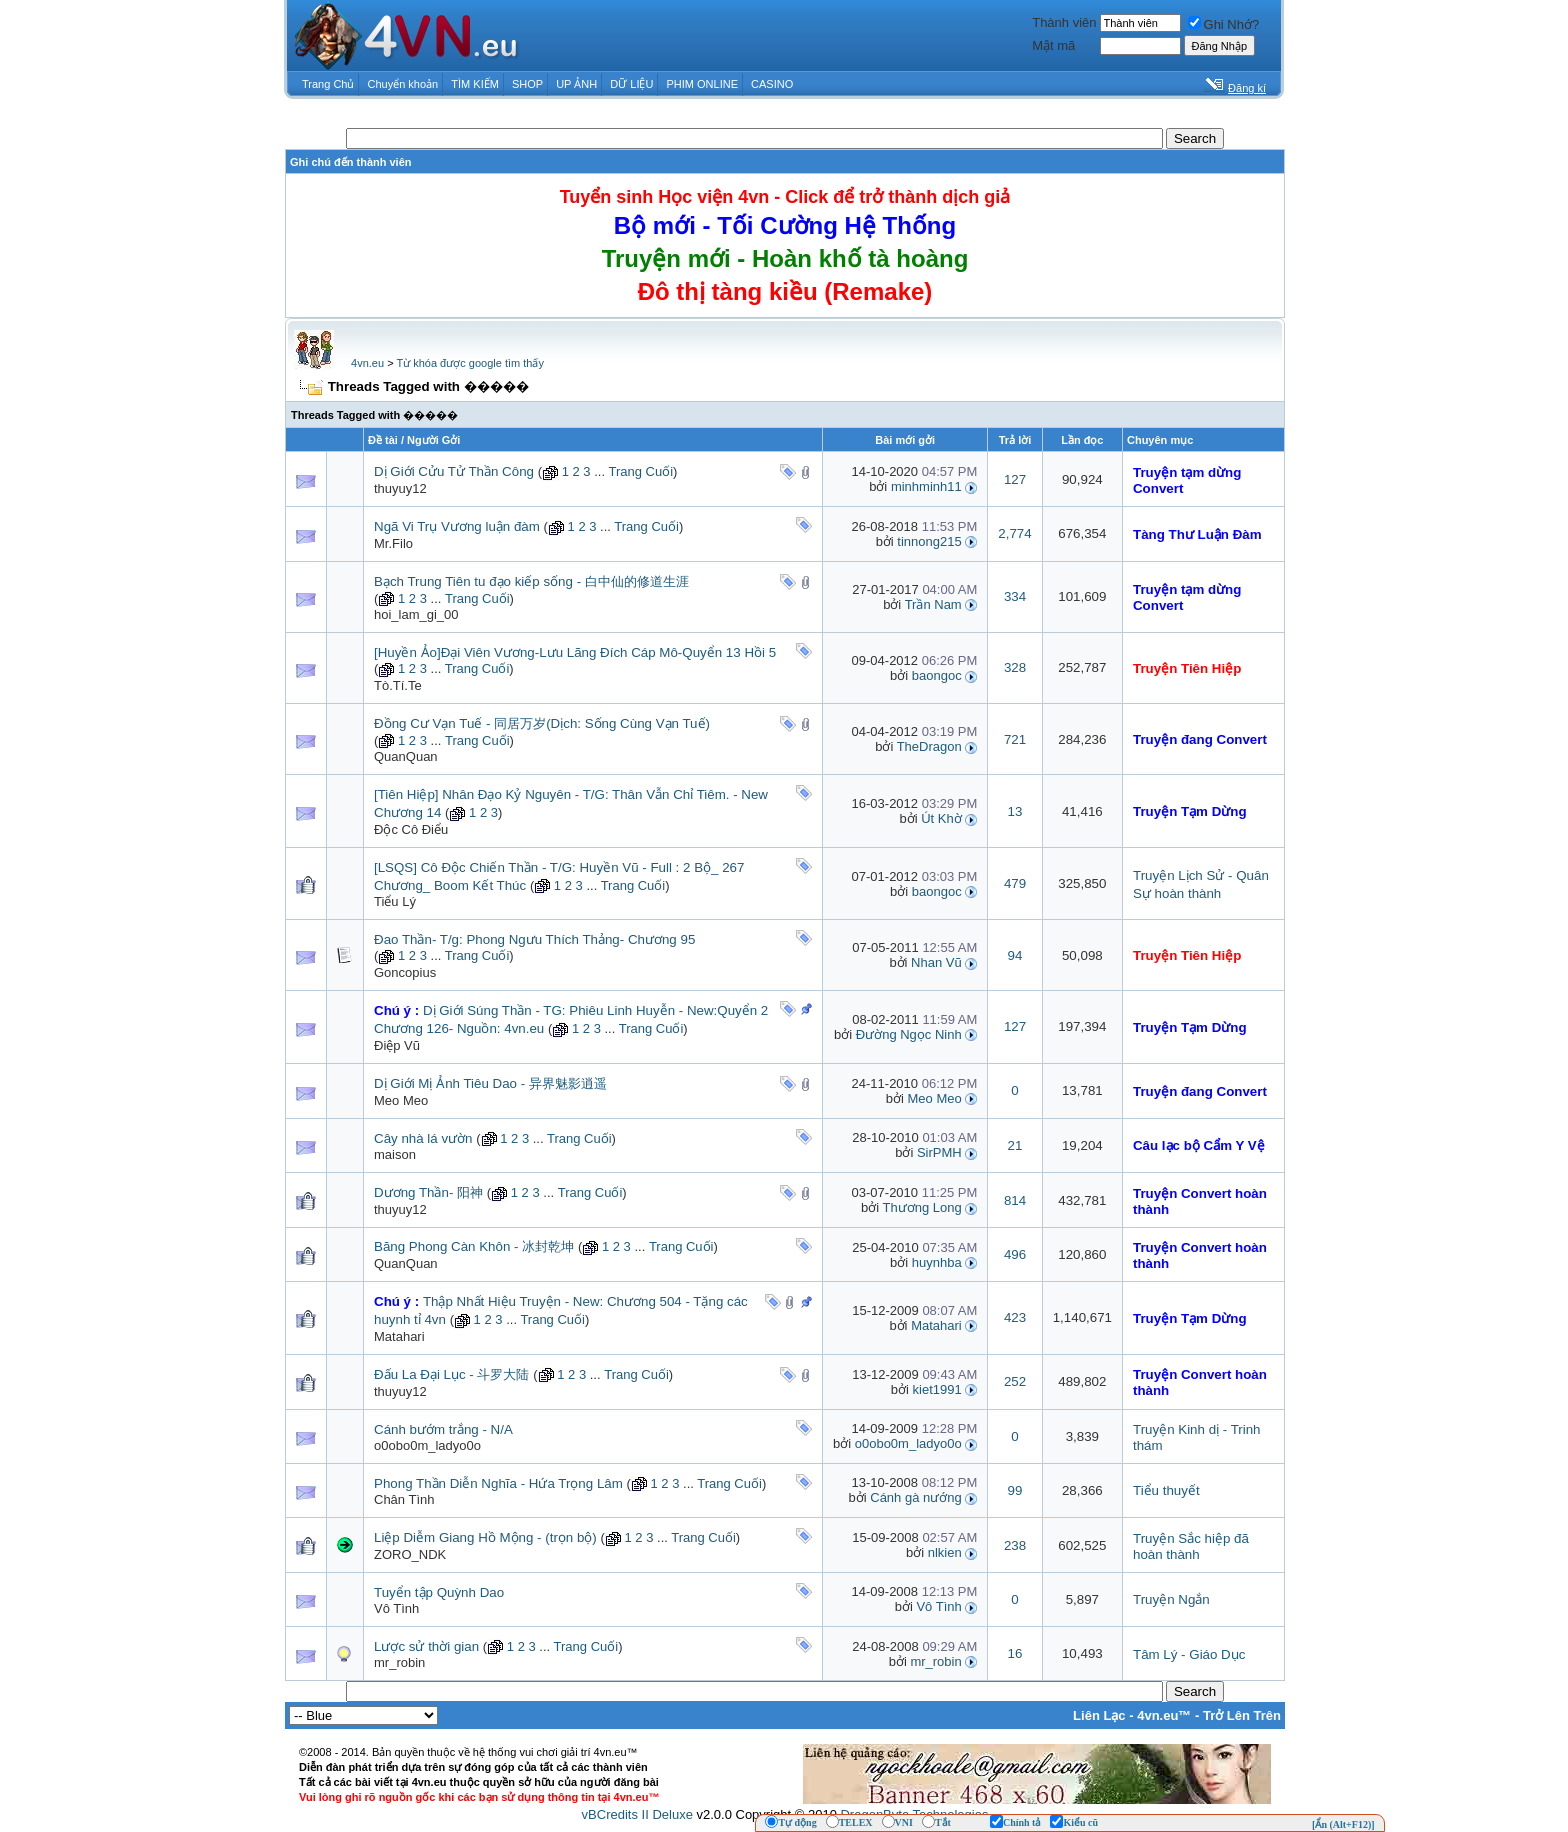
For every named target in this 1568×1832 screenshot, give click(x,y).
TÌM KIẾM (475, 84)
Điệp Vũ (397, 1045)
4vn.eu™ (1164, 1715)
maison (395, 1154)
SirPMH (939, 1152)
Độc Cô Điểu (411, 829)
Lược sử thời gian (426, 1646)
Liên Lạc (1099, 1715)
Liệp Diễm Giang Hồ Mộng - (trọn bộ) (485, 1537)
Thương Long (922, 1207)
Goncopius (405, 972)
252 (1015, 1381)
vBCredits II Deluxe (637, 1814)
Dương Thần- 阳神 (428, 1192)
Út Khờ (941, 818)
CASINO (772, 84)
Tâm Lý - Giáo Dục (1189, 1654)
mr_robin (399, 1662)
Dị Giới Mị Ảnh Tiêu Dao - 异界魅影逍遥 (490, 1083)
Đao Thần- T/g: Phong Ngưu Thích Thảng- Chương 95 (534, 939)
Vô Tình (396, 1608)
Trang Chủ (328, 84)
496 (1015, 1254)
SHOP (527, 84)
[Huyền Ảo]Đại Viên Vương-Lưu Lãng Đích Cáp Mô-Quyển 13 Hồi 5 (575, 652)
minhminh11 (926, 486)
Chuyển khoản (403, 84)
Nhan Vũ (936, 962)
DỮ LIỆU (631, 84)
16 (1015, 1653)
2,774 (1014, 533)
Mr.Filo (393, 543)
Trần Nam (933, 604)
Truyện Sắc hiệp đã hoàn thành (1191, 1546)
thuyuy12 (400, 488)
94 (1015, 955)
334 (1015, 596)
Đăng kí (1247, 88)
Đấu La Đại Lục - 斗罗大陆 (451, 1374)
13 (1015, 811)
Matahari (399, 1336)
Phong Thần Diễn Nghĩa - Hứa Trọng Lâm (498, 1483)
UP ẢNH (576, 84)
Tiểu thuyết (1166, 1490)
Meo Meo (401, 1100)
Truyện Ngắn (1171, 1599)
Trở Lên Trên (1242, 1715)
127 (1015, 479)
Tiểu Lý (395, 901)
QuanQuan (406, 756)
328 (1015, 667)
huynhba (937, 1262)
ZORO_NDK (410, 1554)
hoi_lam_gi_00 (416, 614)
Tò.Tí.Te (398, 685)
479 (1015, 883)
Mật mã (1053, 45)
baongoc (937, 675)
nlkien (945, 1552)
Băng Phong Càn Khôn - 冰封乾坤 (474, 1246)
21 (1015, 1145)
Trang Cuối (640, 471)
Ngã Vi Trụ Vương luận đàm (457, 526)
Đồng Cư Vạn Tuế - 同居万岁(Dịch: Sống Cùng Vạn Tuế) (542, 723)
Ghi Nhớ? (1224, 24)
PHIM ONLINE (702, 84)
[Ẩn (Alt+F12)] (1343, 1824)
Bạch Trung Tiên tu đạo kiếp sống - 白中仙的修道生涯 (531, 581)
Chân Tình (404, 1499)
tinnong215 (929, 541)
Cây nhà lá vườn (423, 1138)
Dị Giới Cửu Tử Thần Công (454, 471)
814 (1015, 1200)
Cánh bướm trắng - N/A (443, 1429)
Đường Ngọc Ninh (909, 1034)
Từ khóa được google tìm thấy (469, 363)
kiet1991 (937, 1389)
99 (1015, 1490)
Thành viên (1064, 22)
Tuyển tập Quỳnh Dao (439, 1592)
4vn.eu (367, 363)
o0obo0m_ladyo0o (427, 1445)
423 (1015, 1317)
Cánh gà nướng (915, 1497)
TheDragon (929, 746)
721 (1015, 739)
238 (1015, 1545)
